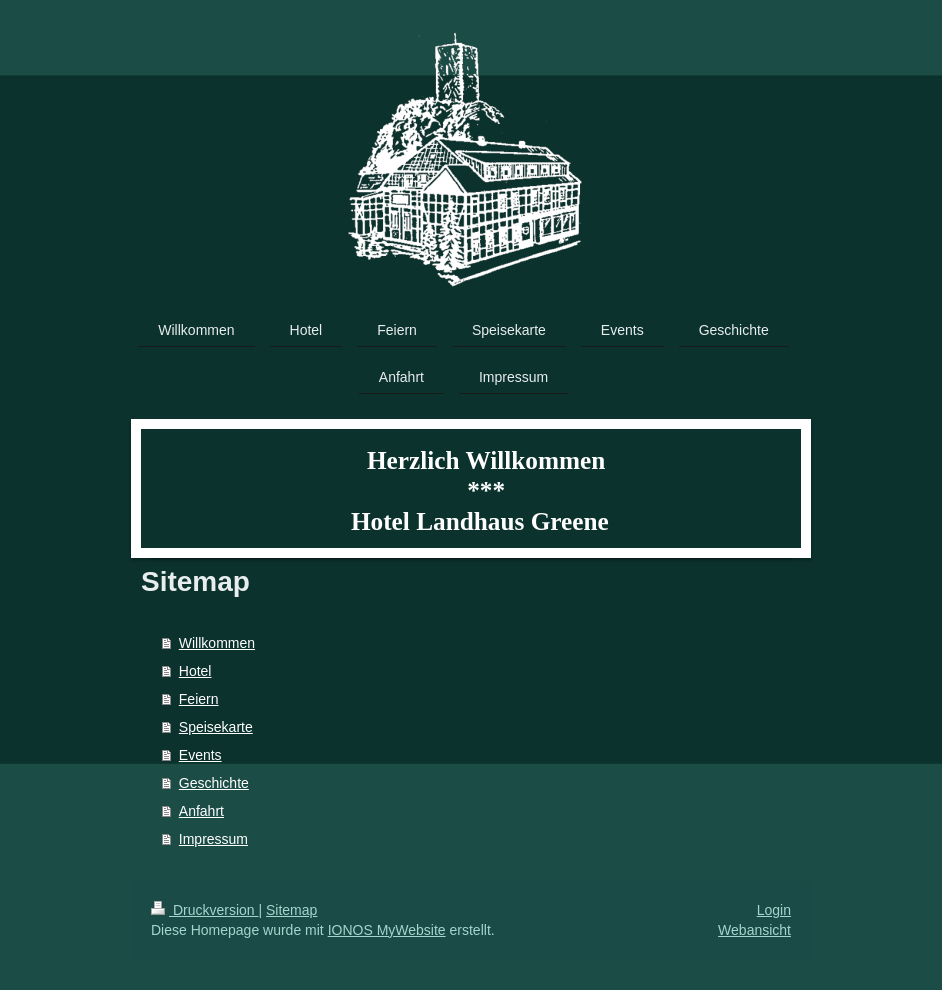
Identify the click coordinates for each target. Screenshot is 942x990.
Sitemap (291, 910)
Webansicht (754, 930)
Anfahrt (201, 811)
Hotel (195, 671)
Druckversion (204, 910)
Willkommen (217, 643)
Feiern (199, 699)
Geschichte (214, 783)
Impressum (213, 839)
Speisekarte (216, 727)
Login (774, 910)
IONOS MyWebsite (387, 930)
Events (200, 755)
